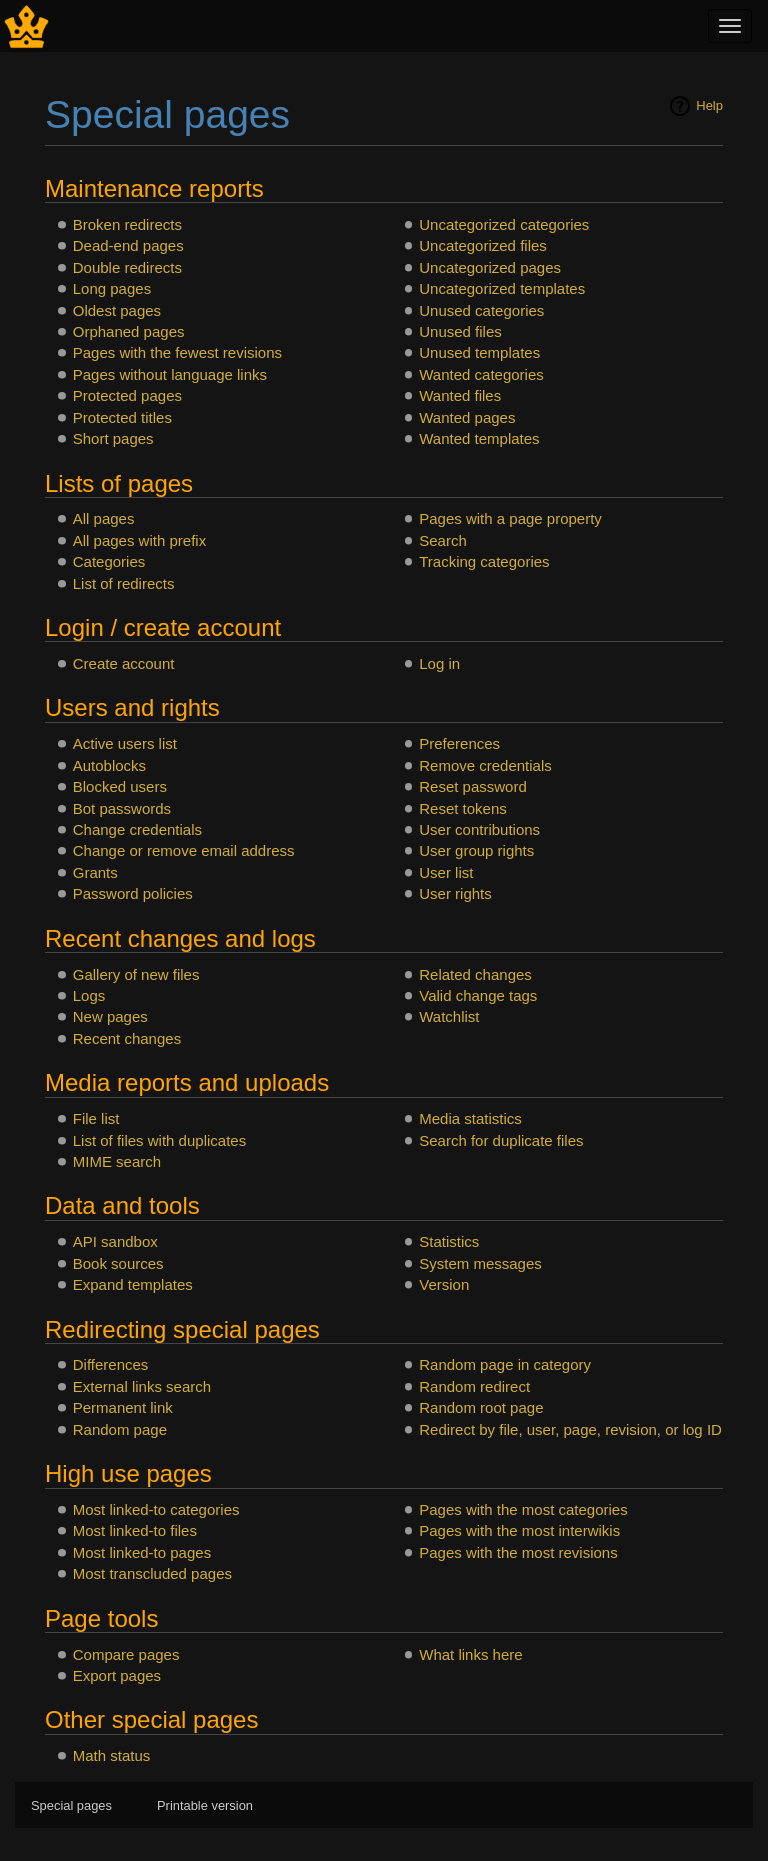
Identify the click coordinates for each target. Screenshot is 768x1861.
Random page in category (505, 1364)
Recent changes (127, 1038)
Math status (112, 1755)
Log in (439, 663)
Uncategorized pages (490, 267)
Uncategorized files (483, 245)
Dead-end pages (128, 245)
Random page (120, 1429)
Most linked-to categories (156, 1509)
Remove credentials (485, 765)
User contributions (479, 829)
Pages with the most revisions (518, 1552)
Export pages (117, 1675)
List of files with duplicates (159, 1140)
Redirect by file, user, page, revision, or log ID (570, 1429)
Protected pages (127, 395)
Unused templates (479, 352)
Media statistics (470, 1118)
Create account (124, 663)
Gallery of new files (136, 974)
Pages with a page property (510, 518)
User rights (455, 893)
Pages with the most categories (523, 1509)
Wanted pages (467, 417)
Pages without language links (170, 374)
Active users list (125, 743)
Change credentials (137, 829)
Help (709, 105)
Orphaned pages (129, 331)
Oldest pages (117, 310)
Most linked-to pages (142, 1552)
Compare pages (126, 1654)
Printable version (205, 1805)
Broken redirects (127, 224)
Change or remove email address (184, 850)
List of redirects (124, 583)
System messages (480, 1263)
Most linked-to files (135, 1530)
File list (96, 1118)
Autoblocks (109, 765)
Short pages (113, 438)
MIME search (117, 1161)
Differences (111, 1364)
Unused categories (481, 310)
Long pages (112, 288)
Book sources (118, 1263)
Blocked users (120, 786)
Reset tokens (463, 808)
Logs (89, 995)
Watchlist (449, 1016)
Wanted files (460, 395)
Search (443, 540)
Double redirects (127, 267)
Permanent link (123, 1407)
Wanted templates (479, 438)
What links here (470, 1654)
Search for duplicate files (501, 1140)
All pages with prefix (139, 540)
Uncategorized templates (502, 288)
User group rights (476, 850)
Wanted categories (481, 374)
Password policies (133, 893)
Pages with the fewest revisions (177, 352)
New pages (110, 1016)
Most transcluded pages (152, 1573)
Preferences (459, 743)
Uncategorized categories (504, 224)
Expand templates (133, 1284)
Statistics (449, 1241)
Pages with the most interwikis (519, 1530)
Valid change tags (478, 995)
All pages (104, 518)
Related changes (475, 974)
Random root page (481, 1407)
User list (446, 872)
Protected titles (122, 417)
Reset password (473, 786)
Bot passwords (122, 808)
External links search (142, 1386)
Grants (95, 872)
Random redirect (474, 1386)
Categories (109, 561)
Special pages (71, 1805)
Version (444, 1284)
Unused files (460, 331)
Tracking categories (484, 561)
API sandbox (115, 1241)
